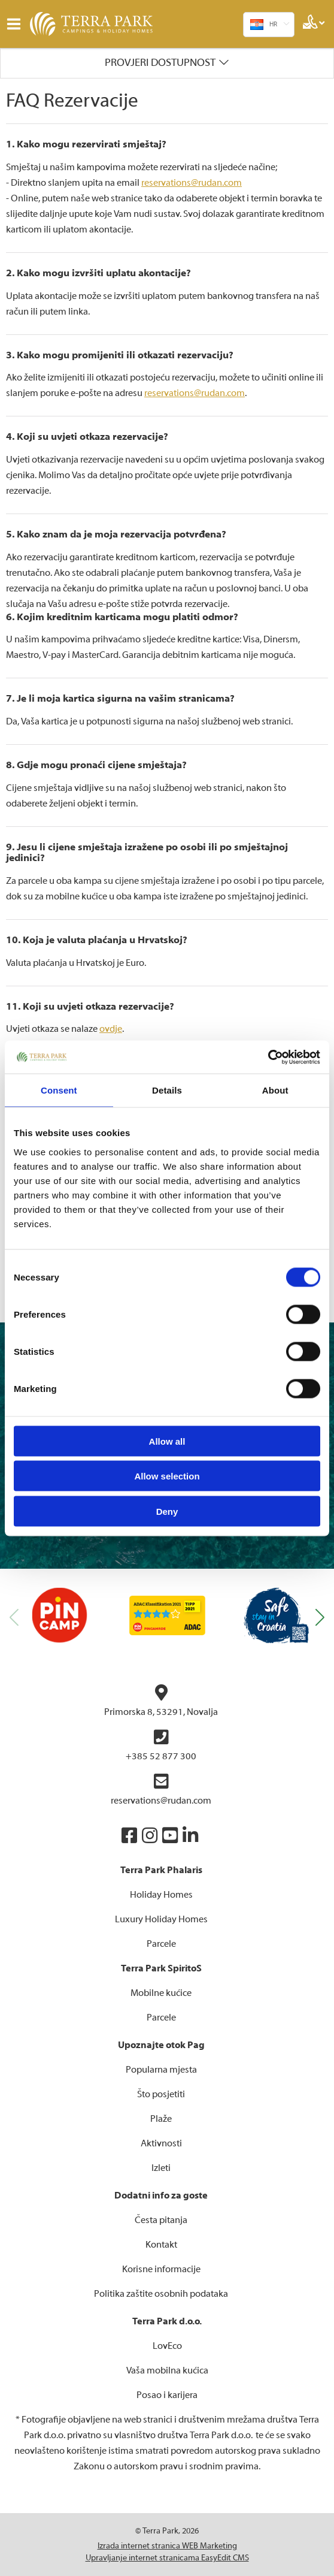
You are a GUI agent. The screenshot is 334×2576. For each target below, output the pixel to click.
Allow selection (166, 1476)
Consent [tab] (59, 1090)
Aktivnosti (161, 2143)
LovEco (167, 2346)
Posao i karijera (167, 2395)
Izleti (161, 2168)
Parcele (161, 1943)
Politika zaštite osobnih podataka (161, 2293)
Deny (167, 1511)
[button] (320, 1618)
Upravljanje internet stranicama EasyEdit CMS (167, 2558)
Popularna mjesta (161, 2069)
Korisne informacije (161, 2269)
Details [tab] (167, 1090)
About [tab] (275, 1090)
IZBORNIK (16, 24)
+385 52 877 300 (161, 1745)
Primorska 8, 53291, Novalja (161, 1700)
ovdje (110, 1028)
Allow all (167, 1441)
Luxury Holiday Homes (161, 1919)
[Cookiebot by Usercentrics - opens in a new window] (267, 1057)
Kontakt (161, 2244)
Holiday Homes (161, 1894)
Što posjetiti (161, 2094)
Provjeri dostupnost (160, 62)
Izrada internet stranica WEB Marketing (167, 2546)
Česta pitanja (161, 2220)
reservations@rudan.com (191, 182)
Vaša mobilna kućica (167, 2370)
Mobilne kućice (161, 1993)
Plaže (161, 2118)
